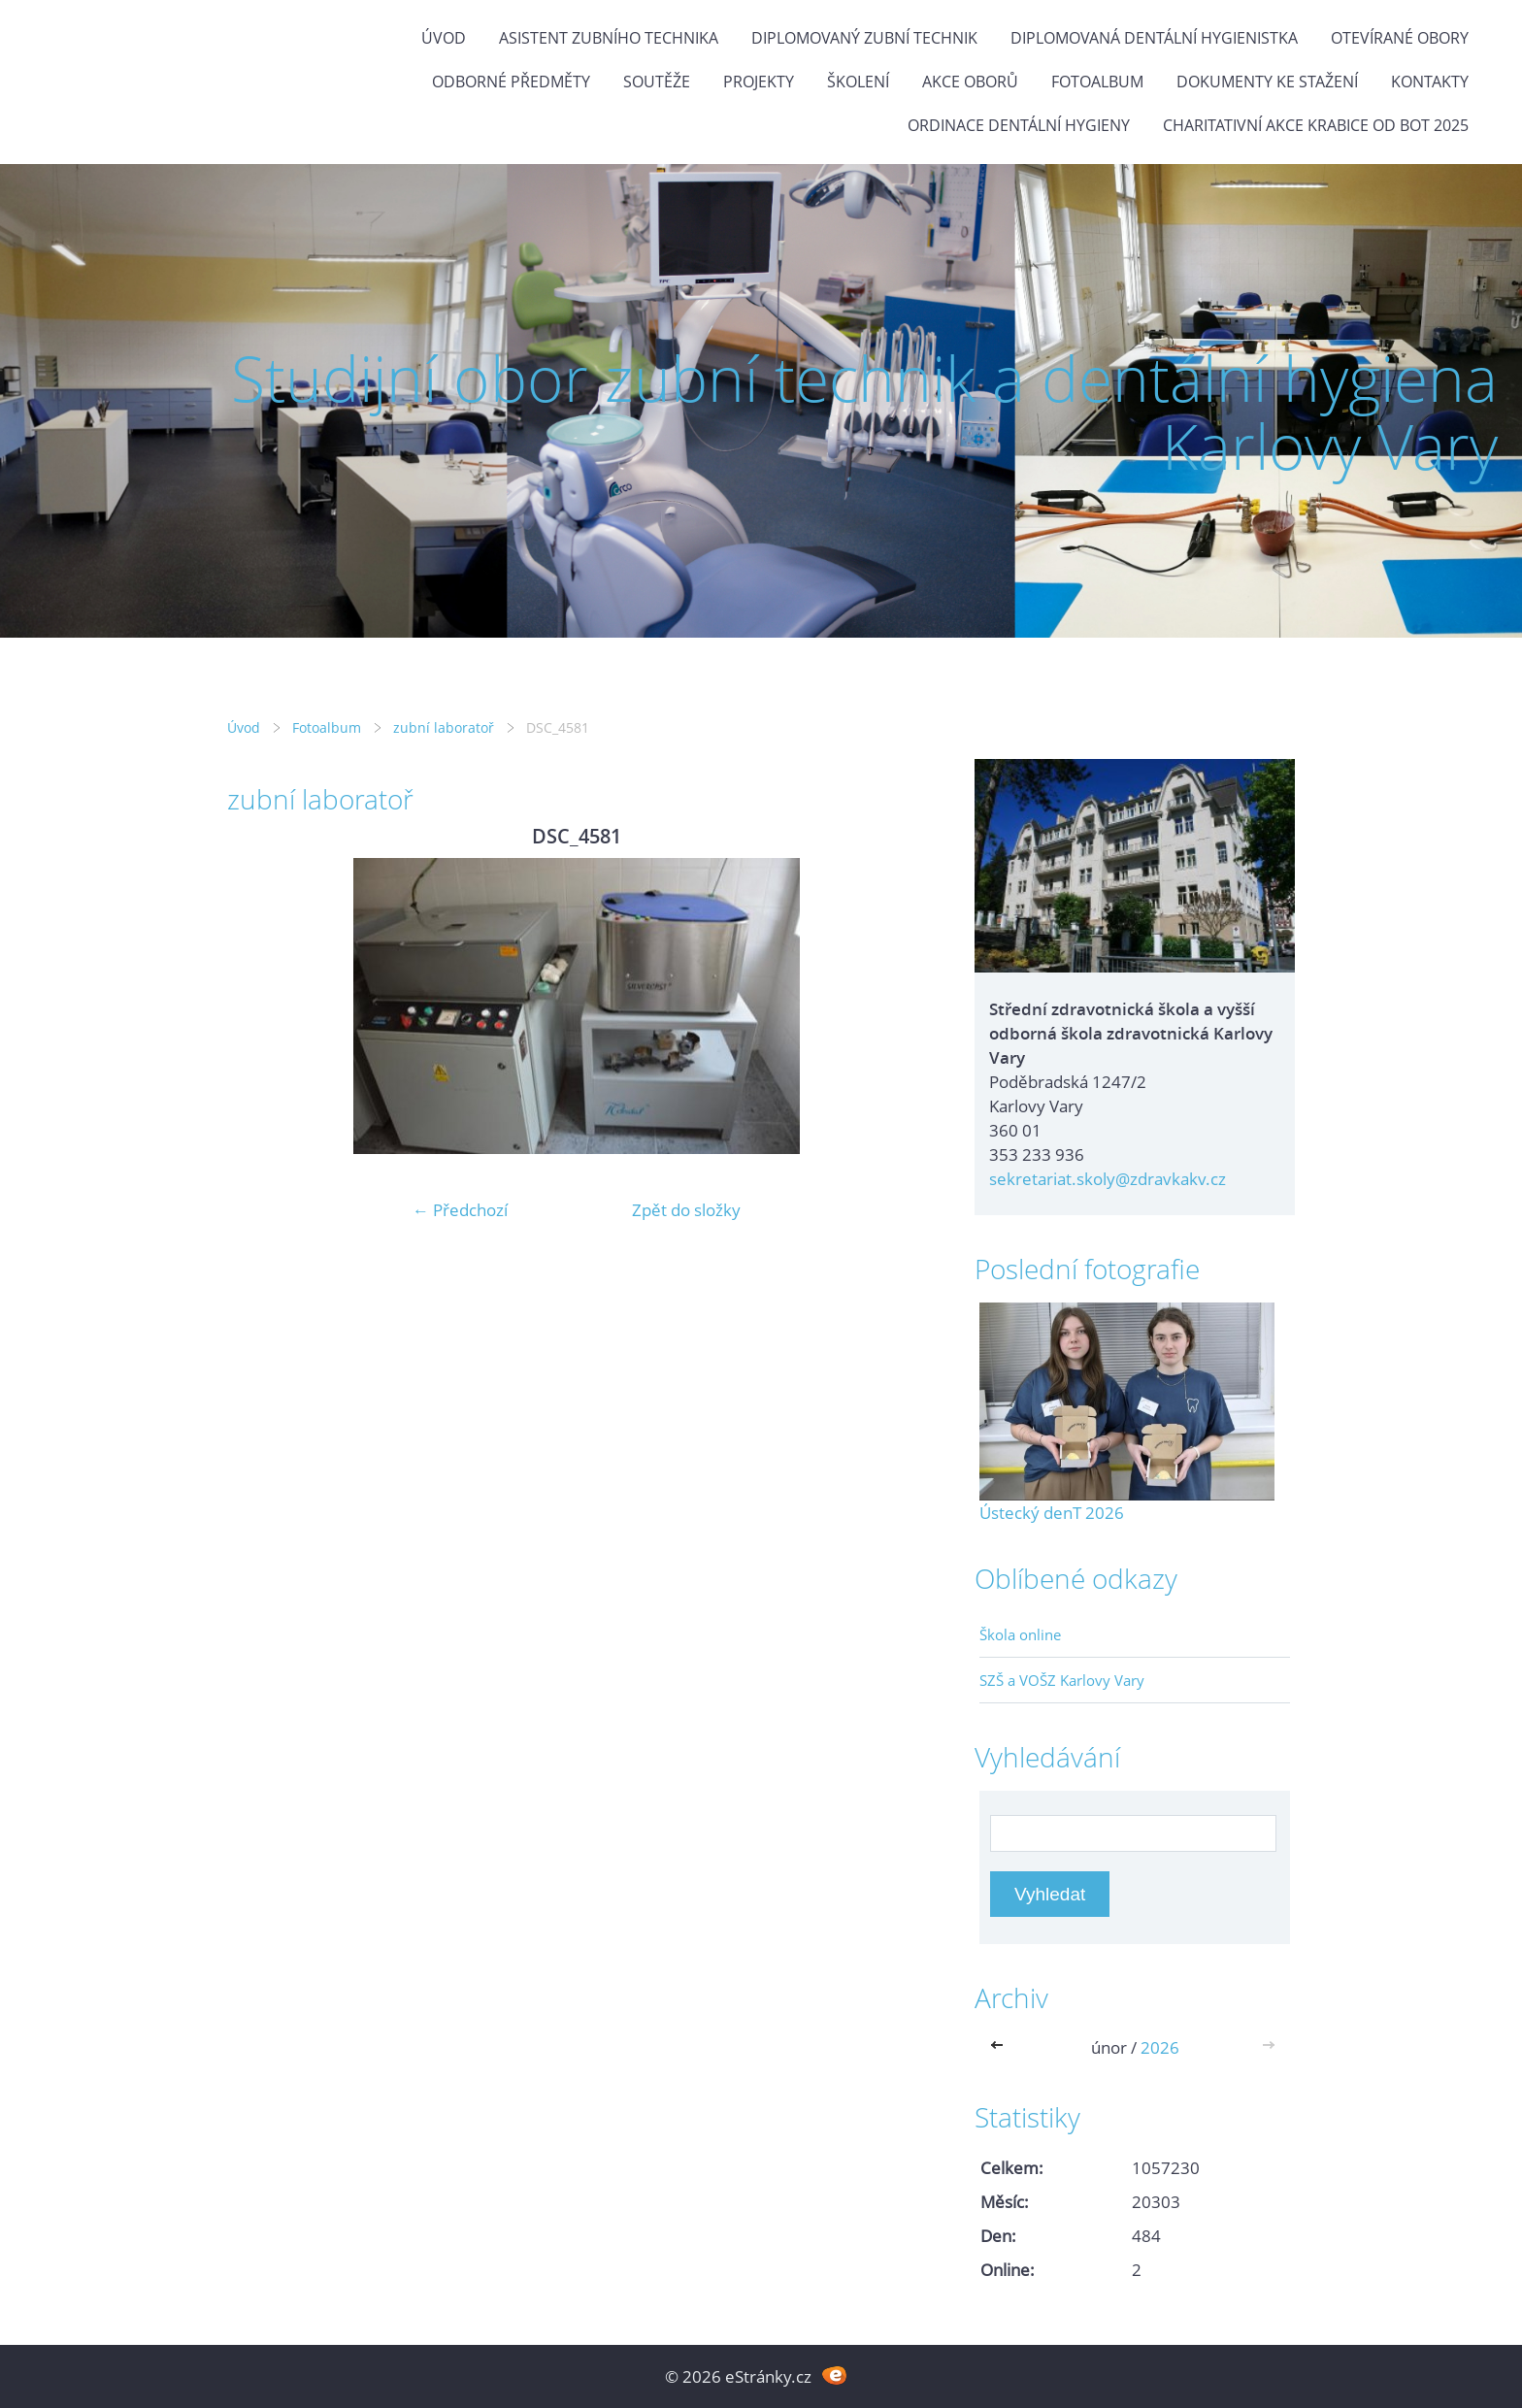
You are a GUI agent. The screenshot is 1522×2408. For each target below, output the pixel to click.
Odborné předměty (511, 81)
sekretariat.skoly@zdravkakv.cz (1107, 1179)
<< (1000, 2047)
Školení (858, 81)
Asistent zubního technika (608, 38)
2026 (1160, 2047)
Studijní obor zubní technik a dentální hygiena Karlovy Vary (864, 412)
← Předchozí (460, 1210)
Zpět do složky (686, 1210)
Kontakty (1430, 81)
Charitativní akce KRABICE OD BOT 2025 (1316, 125)
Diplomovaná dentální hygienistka (1154, 38)
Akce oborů (970, 81)
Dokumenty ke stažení (1267, 81)
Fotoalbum (1097, 81)
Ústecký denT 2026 (1051, 1512)
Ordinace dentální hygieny (1019, 125)
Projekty (758, 81)
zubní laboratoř (443, 727)
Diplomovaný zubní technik (864, 38)
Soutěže (656, 81)
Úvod (443, 38)
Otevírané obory (1400, 38)
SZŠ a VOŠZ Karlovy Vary (1061, 1680)
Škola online (1020, 1634)
